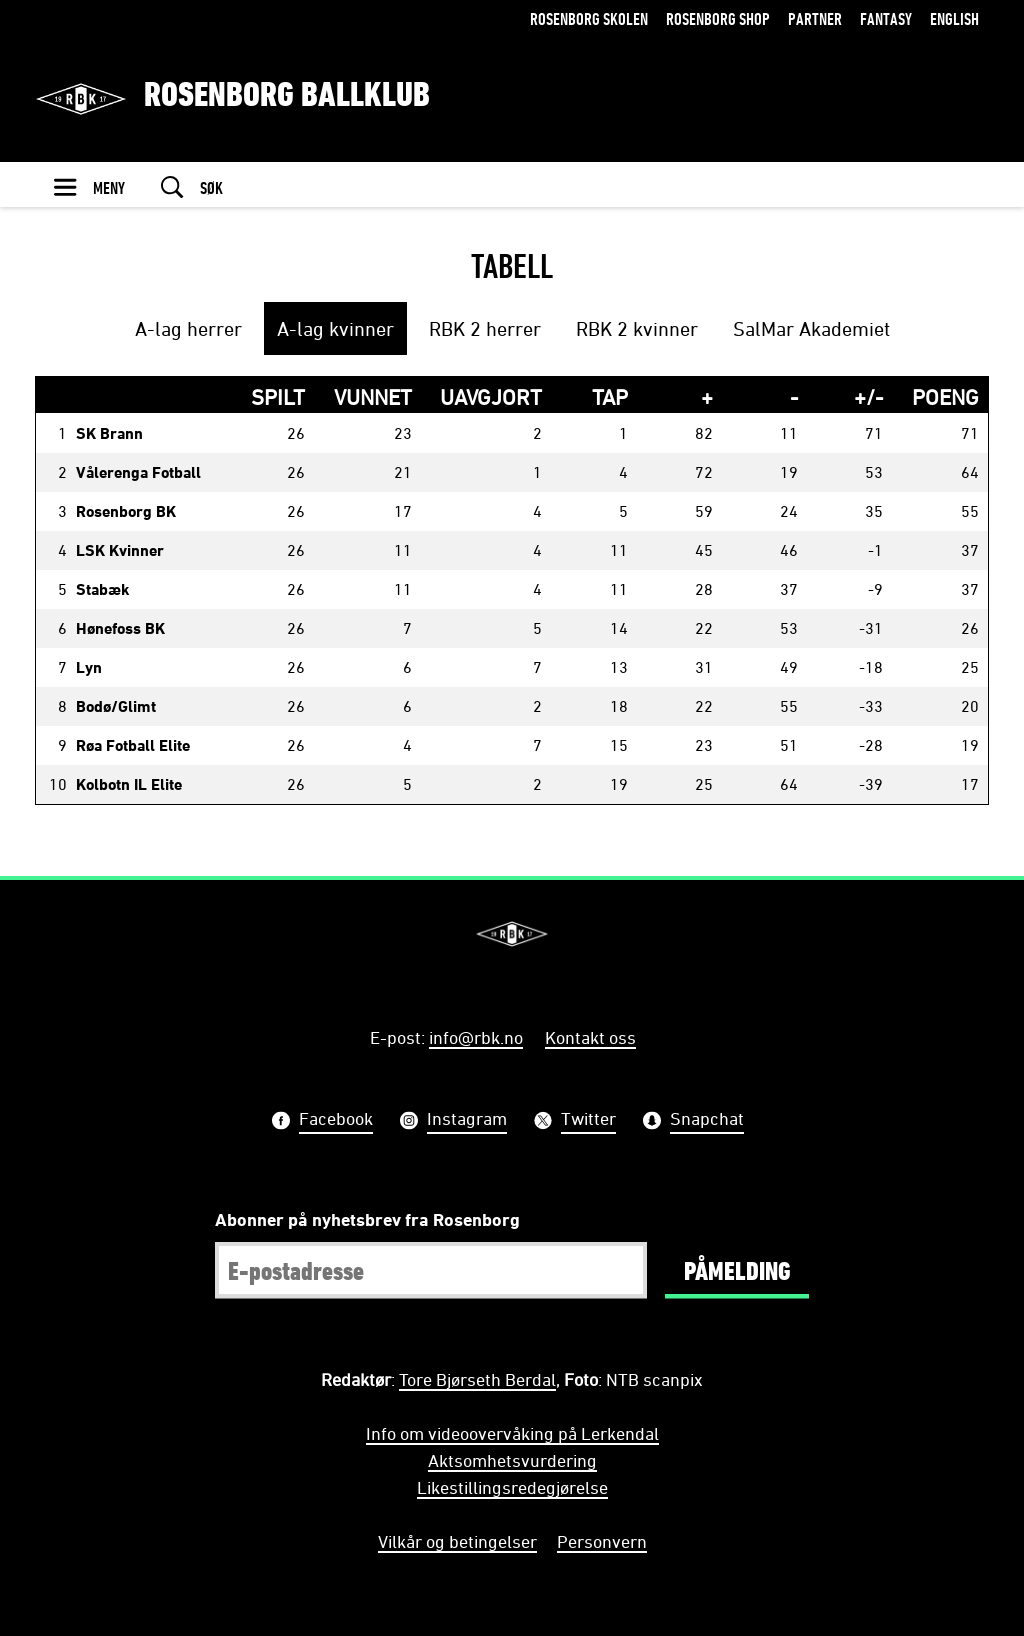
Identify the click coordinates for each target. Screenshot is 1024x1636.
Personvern (602, 1541)
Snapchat (707, 1121)
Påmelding (737, 1270)
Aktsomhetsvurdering (512, 1460)
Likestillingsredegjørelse (512, 1487)
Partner (815, 18)
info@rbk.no (476, 1037)
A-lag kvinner (335, 328)
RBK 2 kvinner (637, 328)
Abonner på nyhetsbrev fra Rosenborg (367, 1219)
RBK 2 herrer (485, 328)
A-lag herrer (188, 328)
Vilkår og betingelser (457, 1541)
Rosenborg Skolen (589, 18)
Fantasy (886, 18)
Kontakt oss (590, 1037)
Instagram (467, 1121)
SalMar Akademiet (811, 328)
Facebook (336, 1121)
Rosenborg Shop (718, 18)
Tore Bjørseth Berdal (477, 1379)
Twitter (588, 1121)
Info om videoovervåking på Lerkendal (512, 1433)
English (954, 18)
